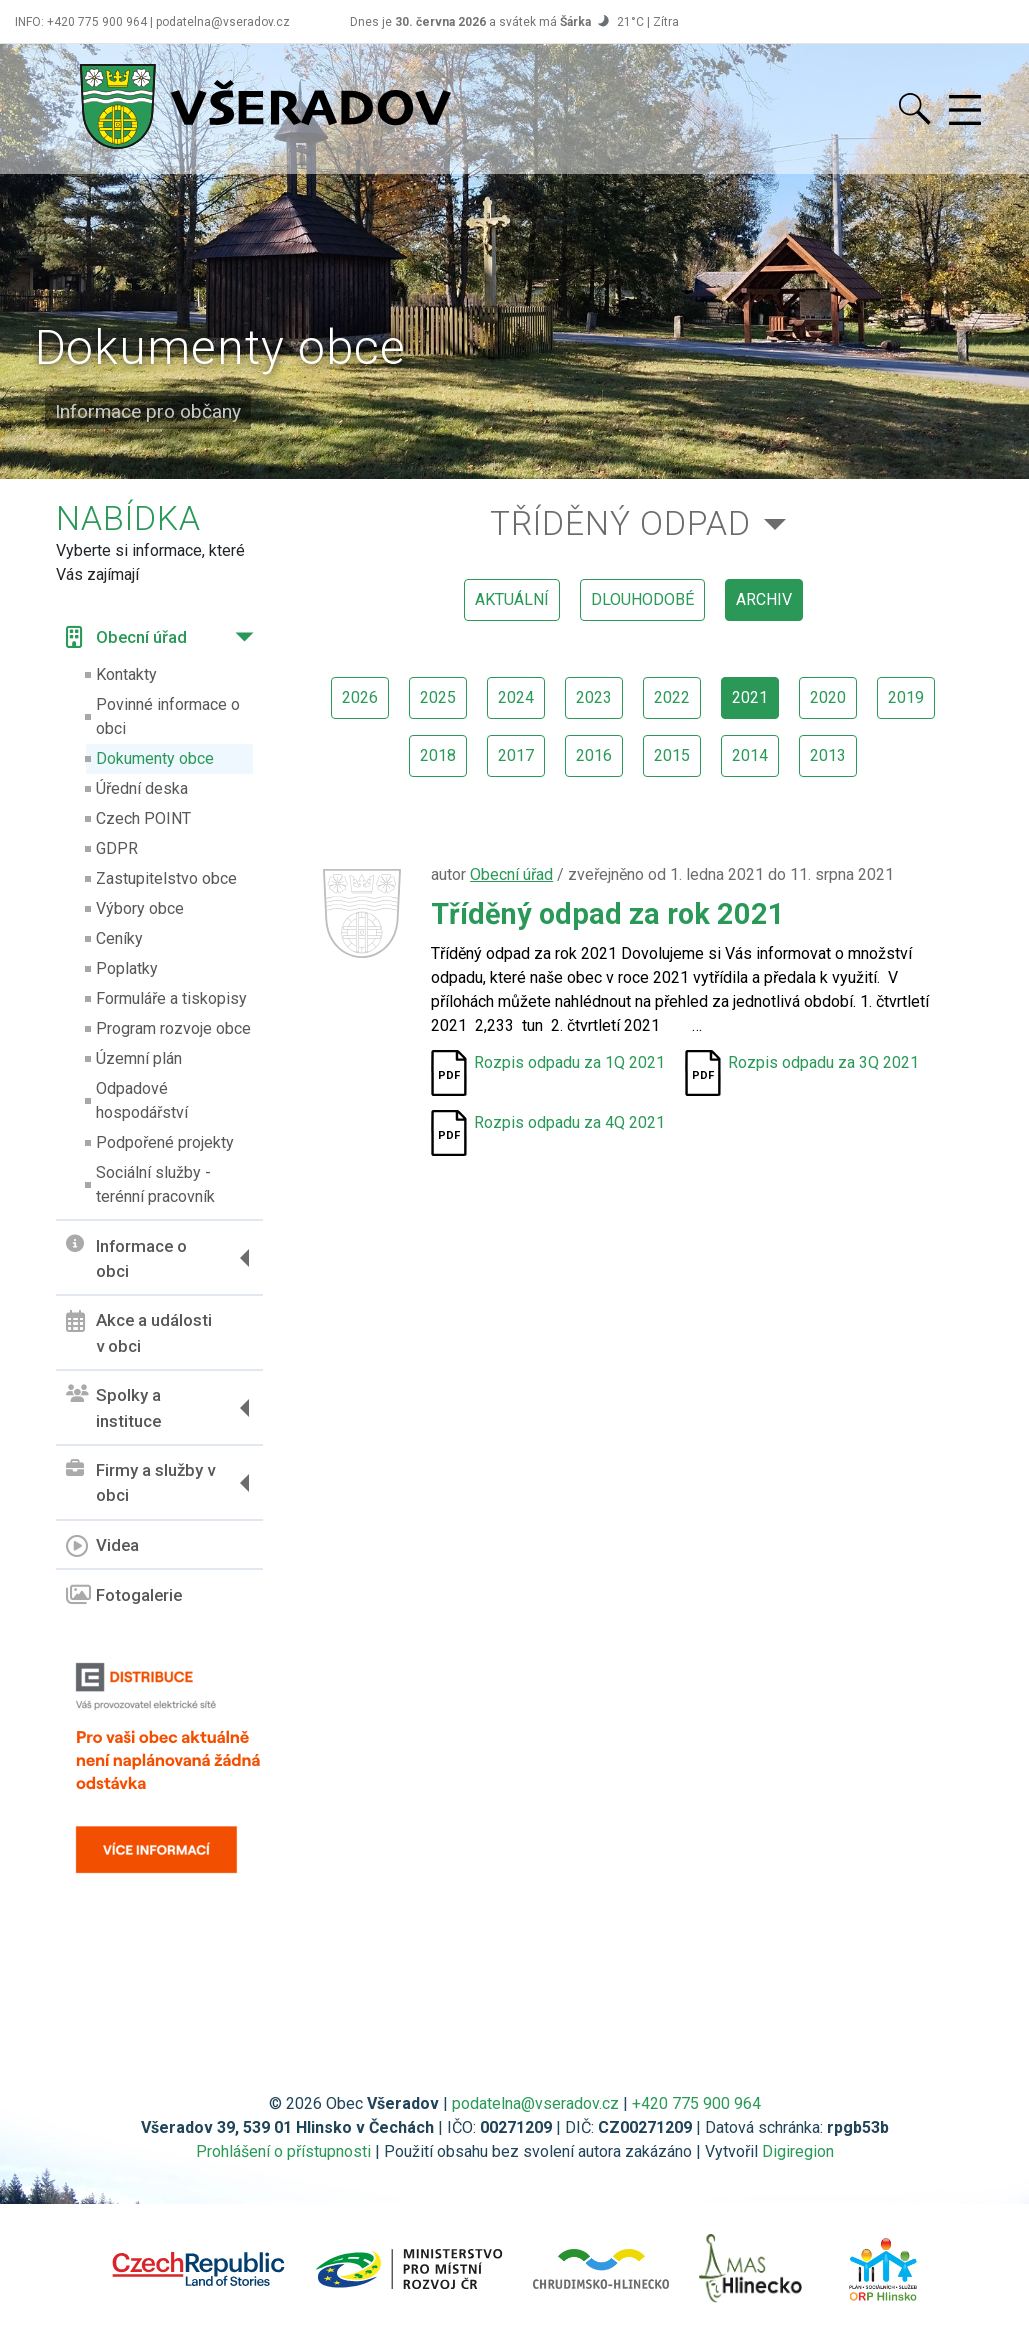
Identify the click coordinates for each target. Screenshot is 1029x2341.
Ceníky (119, 938)
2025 (438, 697)
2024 (516, 697)
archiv (764, 599)
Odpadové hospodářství (142, 1100)
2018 (438, 755)
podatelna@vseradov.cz (535, 2103)
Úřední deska (142, 788)
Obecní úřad (126, 637)
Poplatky (127, 968)
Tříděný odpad (620, 523)
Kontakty (126, 674)
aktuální (512, 599)
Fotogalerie (124, 1595)
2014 (750, 755)
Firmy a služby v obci (140, 1483)
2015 (672, 755)
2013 (828, 755)
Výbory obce (140, 908)
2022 (672, 697)
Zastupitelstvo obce (166, 878)
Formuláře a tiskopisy (171, 998)
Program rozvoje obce (173, 1028)
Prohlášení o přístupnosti (283, 2151)
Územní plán (139, 1058)
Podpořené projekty (165, 1142)
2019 (906, 697)
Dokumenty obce (155, 758)
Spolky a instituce (113, 1408)
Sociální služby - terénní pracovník (155, 1184)
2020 (828, 697)
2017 (516, 755)
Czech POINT (143, 818)
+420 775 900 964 (696, 2103)
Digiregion (798, 2151)
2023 (594, 697)
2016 (594, 755)
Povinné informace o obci (168, 716)
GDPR (117, 848)
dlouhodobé (642, 599)
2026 (360, 697)
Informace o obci (126, 1258)
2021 (750, 697)
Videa (102, 1546)
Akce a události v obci (139, 1333)
